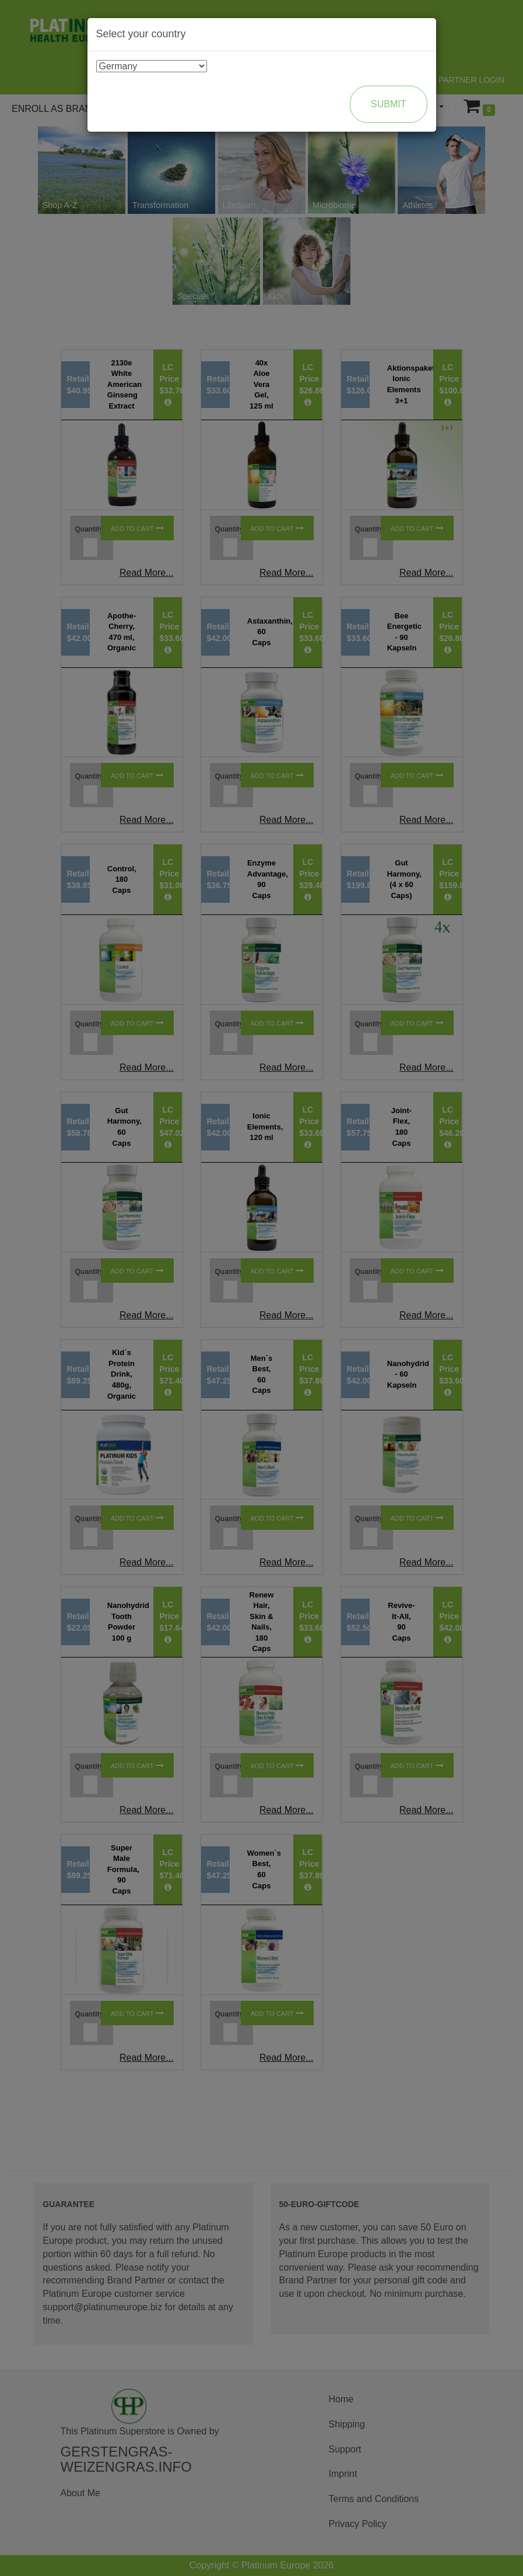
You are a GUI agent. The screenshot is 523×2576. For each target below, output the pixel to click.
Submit (388, 104)
